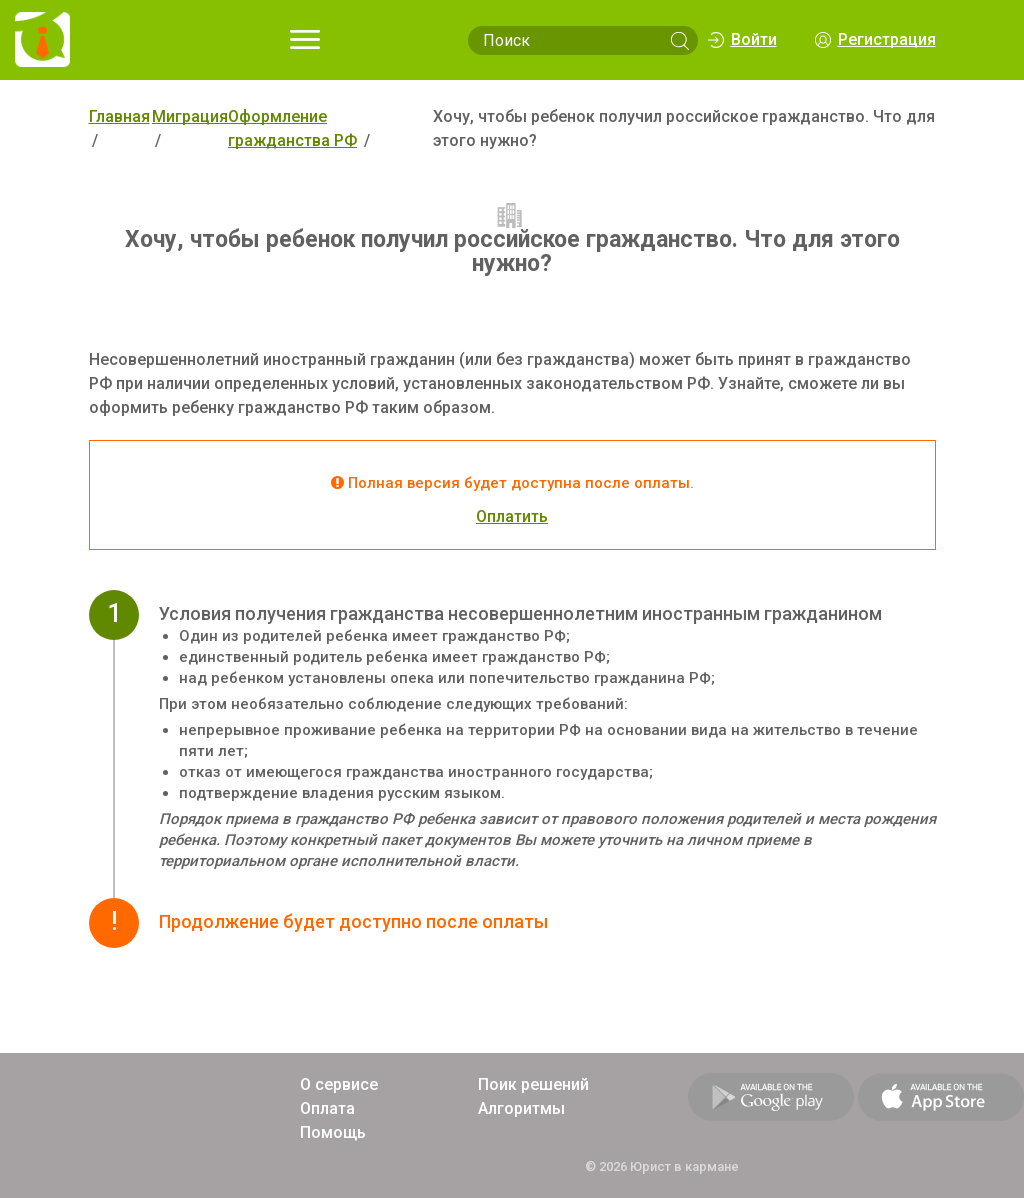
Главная (119, 116)
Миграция (190, 116)
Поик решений (533, 1084)
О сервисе (339, 1084)
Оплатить (512, 516)
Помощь (333, 1132)
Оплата (327, 1108)
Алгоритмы (521, 1108)
